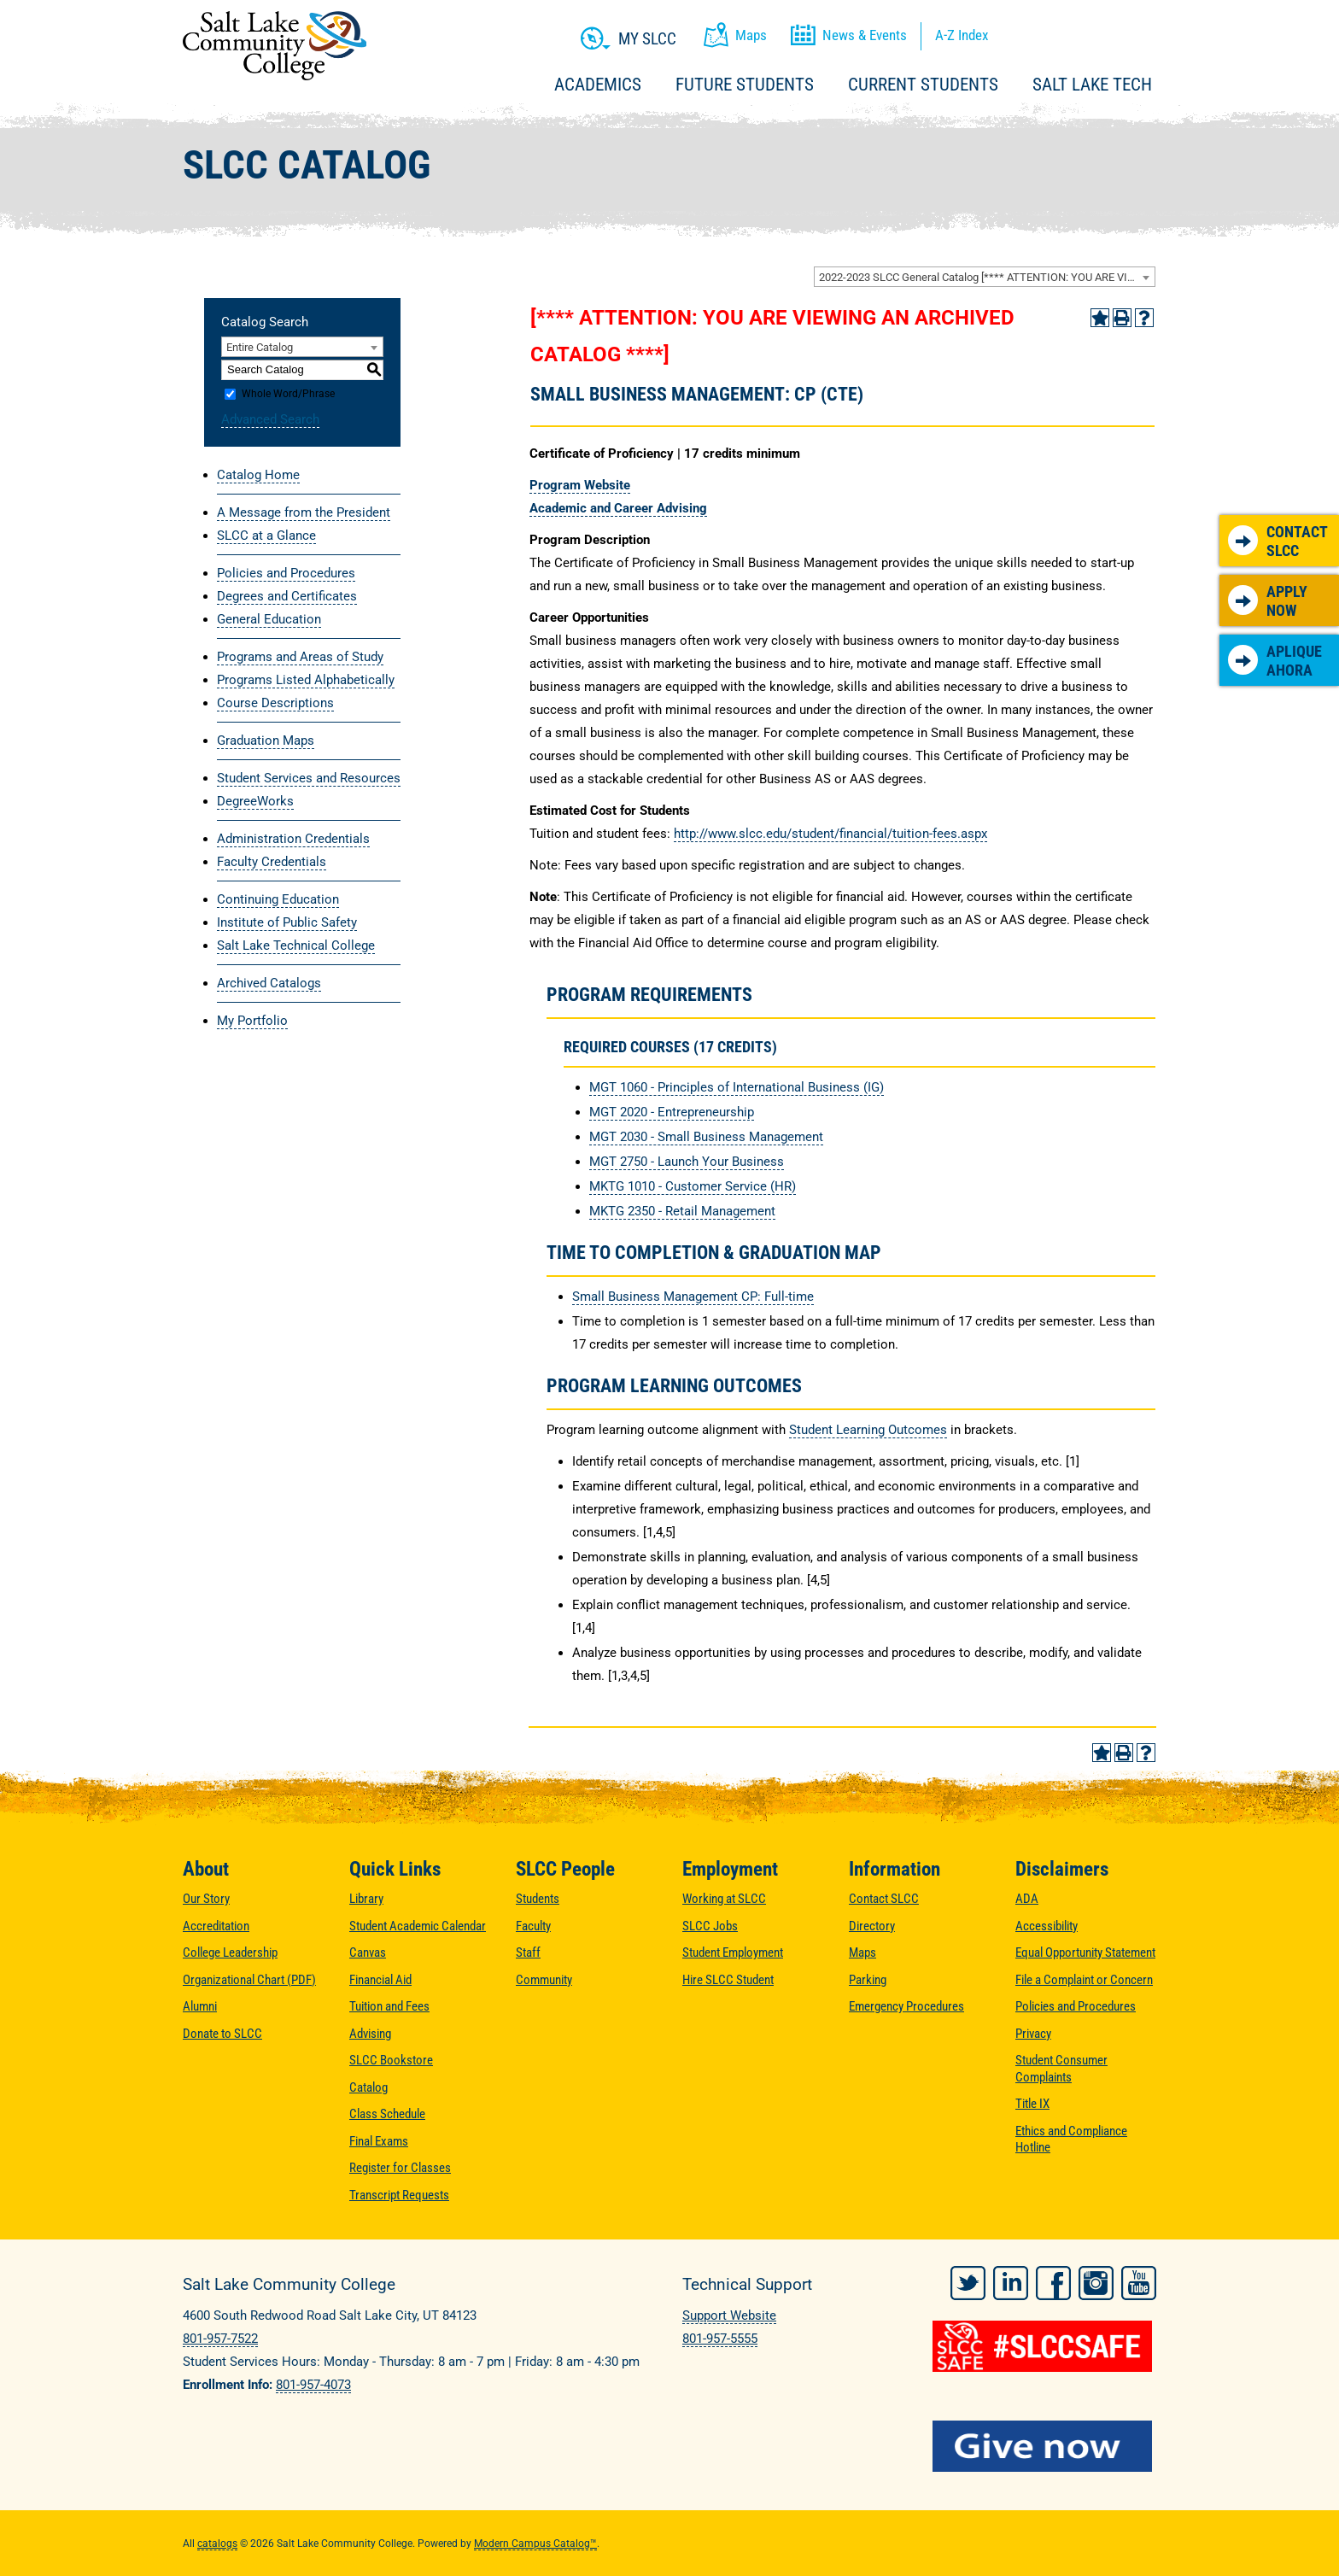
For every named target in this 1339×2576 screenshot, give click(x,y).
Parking (867, 1980)
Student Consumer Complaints (1061, 2068)
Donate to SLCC (222, 2033)
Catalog (368, 2087)
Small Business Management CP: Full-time (693, 1296)
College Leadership (230, 1952)
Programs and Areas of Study (300, 656)
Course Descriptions (275, 703)
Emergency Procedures (906, 2006)
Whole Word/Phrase (288, 394)
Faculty (533, 1926)
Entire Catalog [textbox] (259, 347)
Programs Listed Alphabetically (306, 680)
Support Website (729, 2315)
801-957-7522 (220, 2338)
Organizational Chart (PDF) (249, 1980)
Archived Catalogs (269, 983)
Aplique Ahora (1275, 660)
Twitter (967, 2282)
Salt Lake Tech (1092, 84)
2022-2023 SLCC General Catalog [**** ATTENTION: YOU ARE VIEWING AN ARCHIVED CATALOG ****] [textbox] (987, 277)
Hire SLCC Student (728, 1980)
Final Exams (378, 2141)
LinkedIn (1010, 2282)
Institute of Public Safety (287, 922)
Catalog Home (258, 475)
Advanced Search (270, 419)
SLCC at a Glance (266, 535)
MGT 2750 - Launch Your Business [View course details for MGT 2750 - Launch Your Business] (686, 1161)
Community (544, 1980)
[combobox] (984, 276)
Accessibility (1046, 1926)
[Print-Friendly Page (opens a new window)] (1122, 317)
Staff (528, 1952)
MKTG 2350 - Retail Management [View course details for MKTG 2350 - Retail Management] (682, 1211)
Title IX (1032, 2103)
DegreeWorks (255, 801)
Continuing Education (278, 899)
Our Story (206, 1898)
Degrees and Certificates (287, 596)
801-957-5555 (719, 2338)
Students (537, 1898)
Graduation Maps (265, 740)
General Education (269, 619)
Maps (862, 1952)
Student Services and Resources (309, 778)
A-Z (961, 35)
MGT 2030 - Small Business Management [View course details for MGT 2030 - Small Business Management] (706, 1137)
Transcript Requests (399, 2195)
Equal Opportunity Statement (1085, 1952)
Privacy (1033, 2033)
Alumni (200, 2006)
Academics (597, 84)
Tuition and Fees (389, 2006)
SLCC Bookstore (391, 2060)
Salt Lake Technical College (296, 945)
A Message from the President (303, 512)
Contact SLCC (1278, 541)
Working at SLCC (724, 1898)
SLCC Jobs (710, 1926)
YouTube (1138, 2282)
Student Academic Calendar (417, 1926)
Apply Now (1267, 601)
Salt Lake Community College (274, 45)
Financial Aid (380, 1980)
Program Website (579, 485)
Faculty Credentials (271, 861)
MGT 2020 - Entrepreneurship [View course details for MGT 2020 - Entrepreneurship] (671, 1112)
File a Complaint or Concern (1084, 1980)
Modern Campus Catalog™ (535, 2543)
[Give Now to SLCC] (1045, 2445)
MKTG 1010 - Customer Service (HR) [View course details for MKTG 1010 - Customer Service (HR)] (692, 1186)
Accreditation (216, 1926)
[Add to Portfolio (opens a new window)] (1099, 317)
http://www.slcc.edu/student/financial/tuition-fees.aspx (830, 833)
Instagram (1096, 2282)
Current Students (923, 84)
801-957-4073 (313, 2384)
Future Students (744, 84)
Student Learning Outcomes (868, 1429)
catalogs (217, 2543)
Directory (872, 1926)
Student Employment (732, 1952)
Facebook (1053, 2282)
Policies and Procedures (286, 573)
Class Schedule (387, 2114)
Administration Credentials (293, 838)
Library (366, 1898)
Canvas (367, 1952)
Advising (370, 2033)
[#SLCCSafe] (1045, 2345)
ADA (1026, 1898)
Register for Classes (400, 2167)
